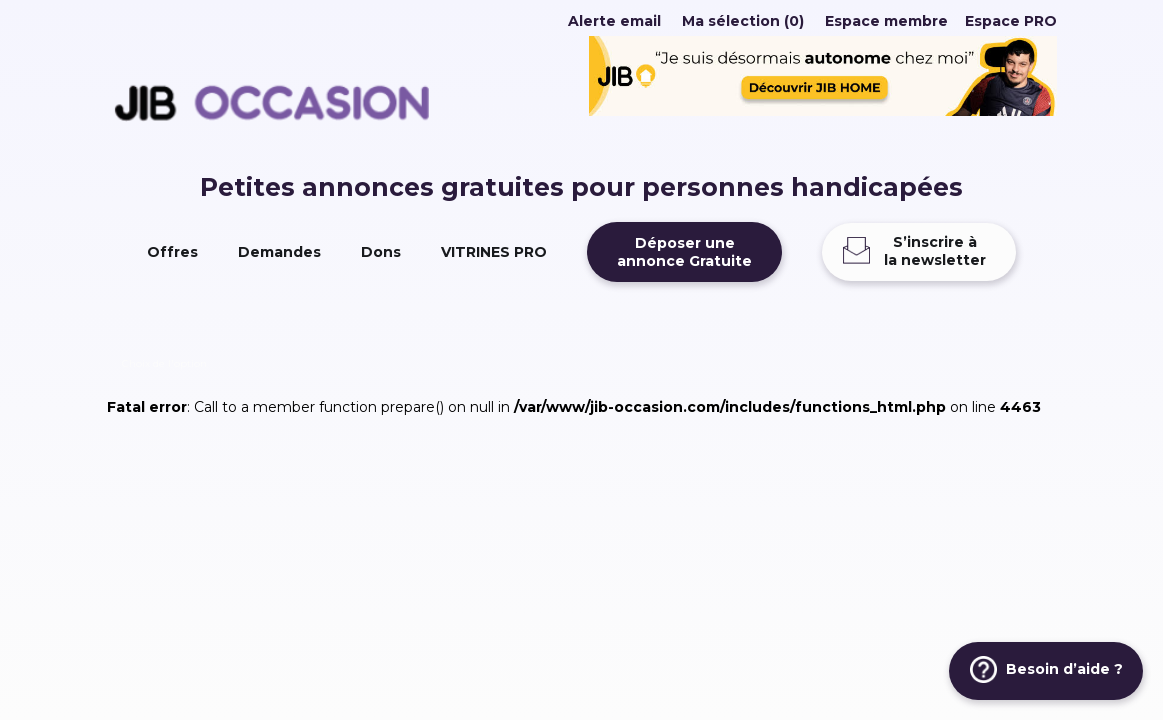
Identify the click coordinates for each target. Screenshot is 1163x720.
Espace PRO (1011, 21)
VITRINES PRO (494, 252)
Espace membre (886, 21)
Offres (172, 252)
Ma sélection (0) (743, 21)
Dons (381, 252)
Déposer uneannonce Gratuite (684, 252)
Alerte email (614, 21)
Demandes (279, 252)
